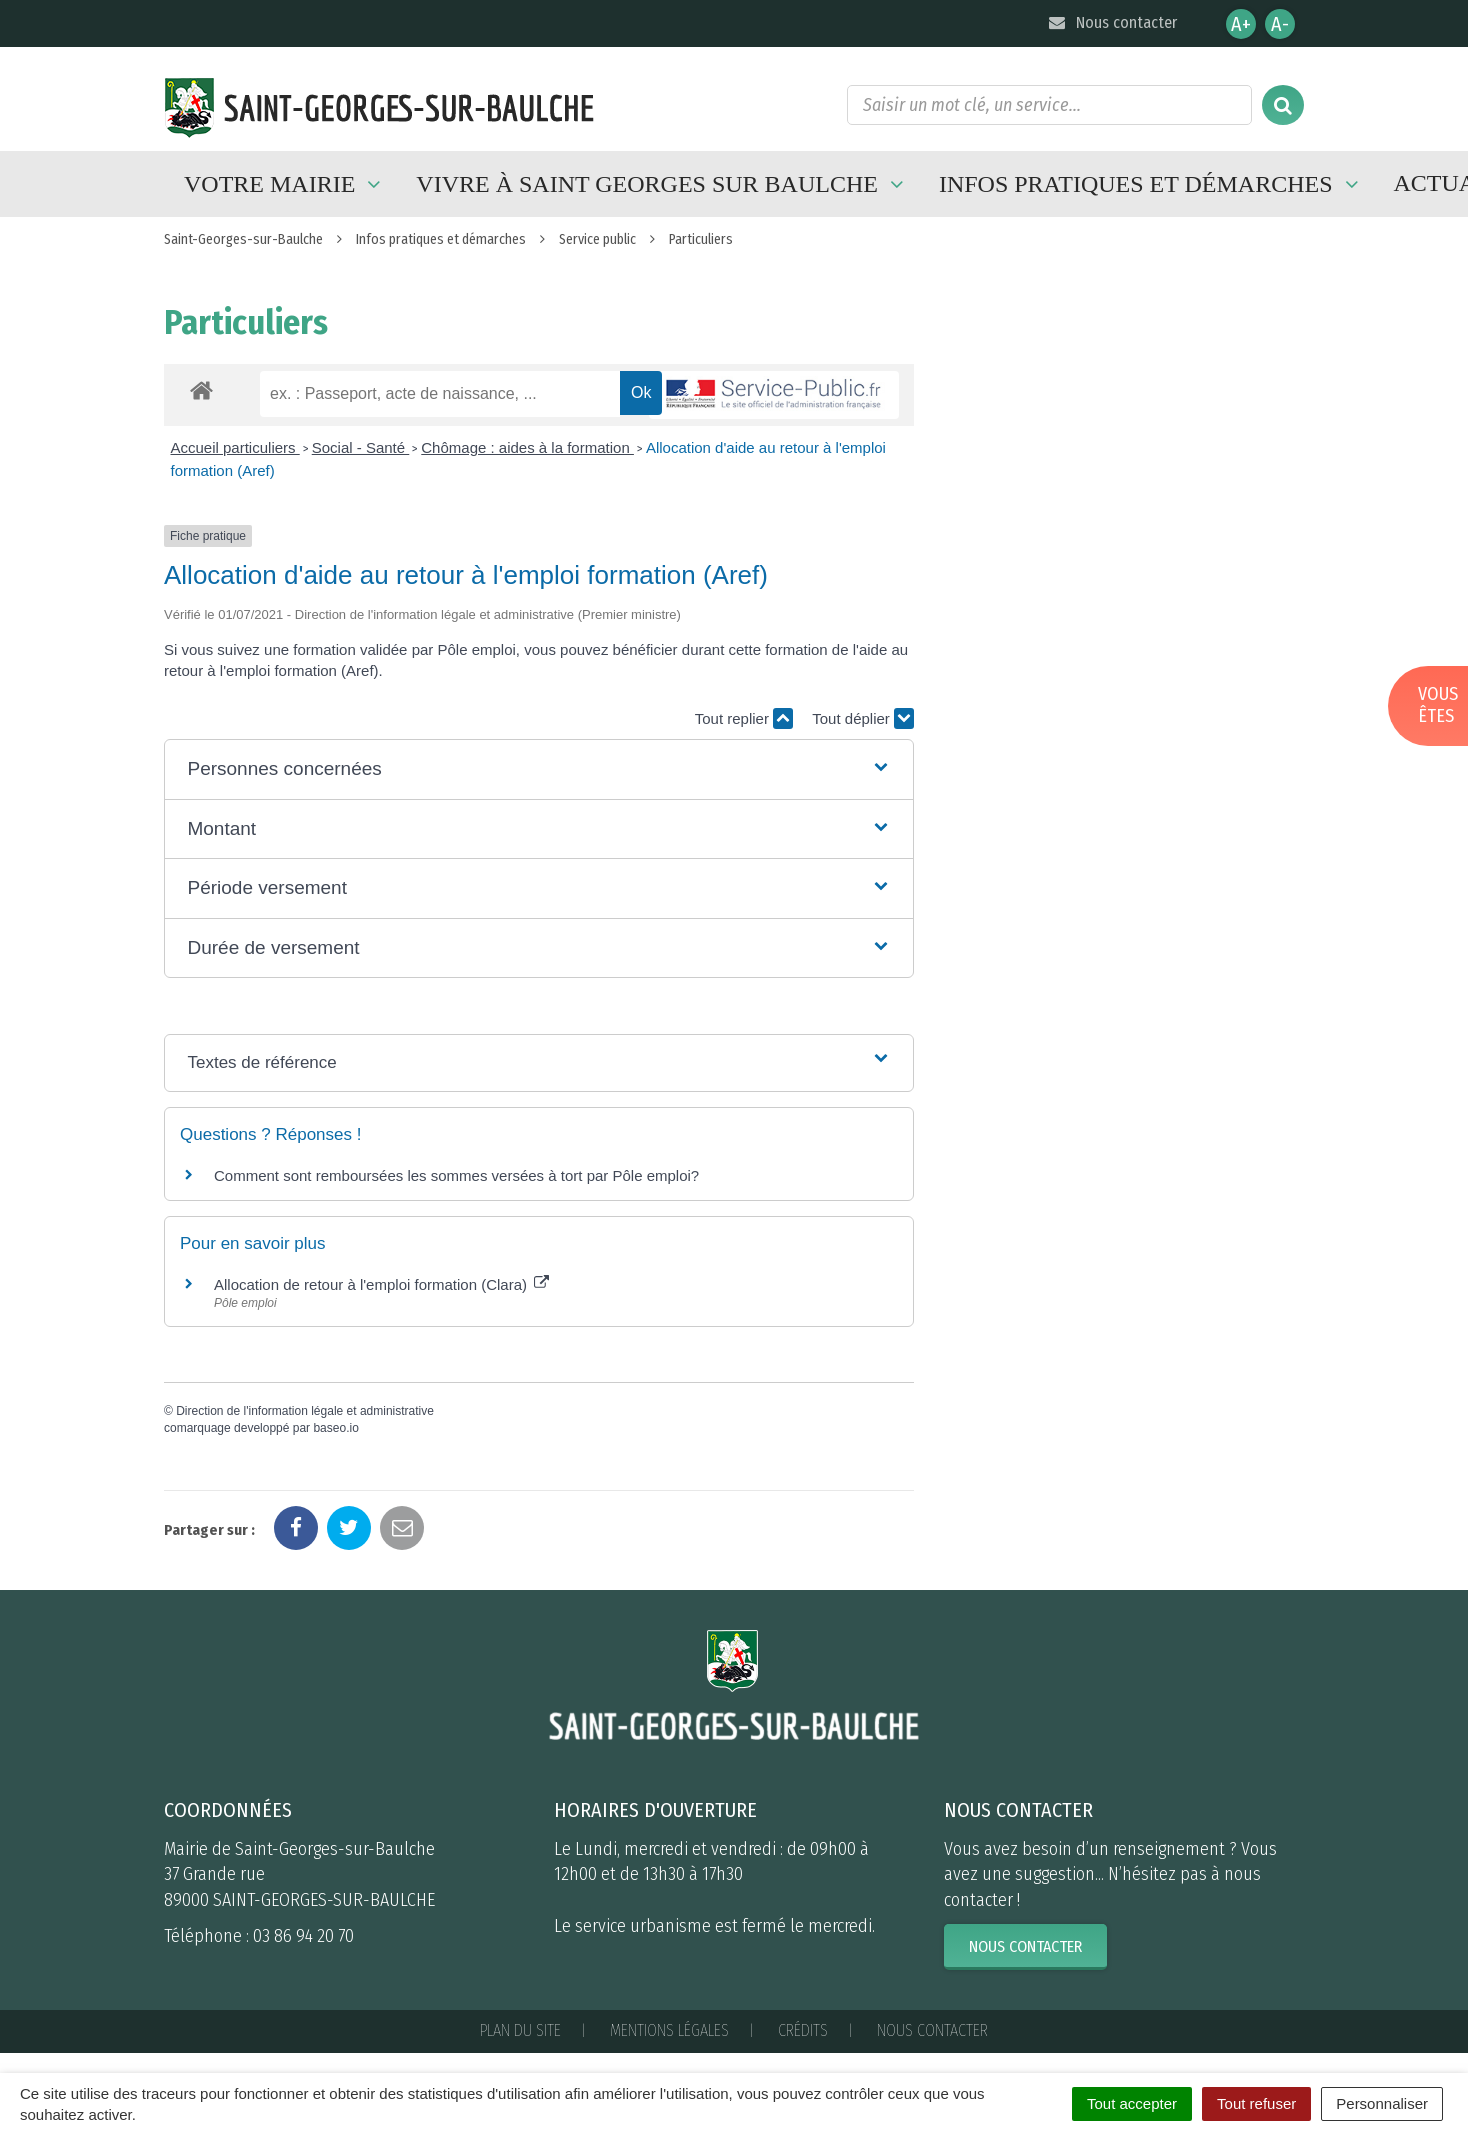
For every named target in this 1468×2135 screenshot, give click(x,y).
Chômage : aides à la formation (527, 447)
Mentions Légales (669, 2030)
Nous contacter (1111, 22)
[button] (538, 769)
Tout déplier (863, 718)
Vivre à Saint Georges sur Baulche (662, 184)
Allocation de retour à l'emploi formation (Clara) (381, 1284)
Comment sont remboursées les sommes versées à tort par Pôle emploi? (456, 1175)
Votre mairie (285, 184)
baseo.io (335, 1428)
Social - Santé (361, 447)
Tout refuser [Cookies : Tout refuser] (1256, 2103)
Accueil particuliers (235, 447)
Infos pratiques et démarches (1151, 184)
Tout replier (744, 718)
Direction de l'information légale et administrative (305, 1411)
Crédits (803, 2030)
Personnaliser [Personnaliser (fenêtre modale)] (1382, 2103)
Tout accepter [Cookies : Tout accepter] (1132, 2103)
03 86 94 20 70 (303, 1936)
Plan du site (520, 2030)
